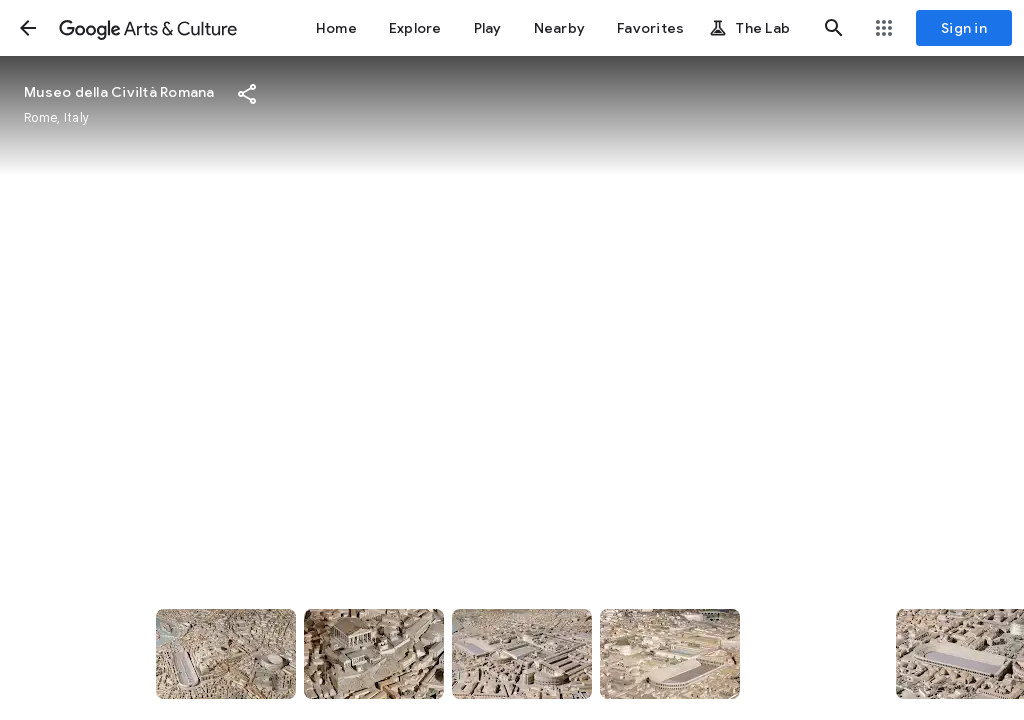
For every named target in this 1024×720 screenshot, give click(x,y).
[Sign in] (964, 28)
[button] (28, 28)
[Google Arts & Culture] (148, 28)
